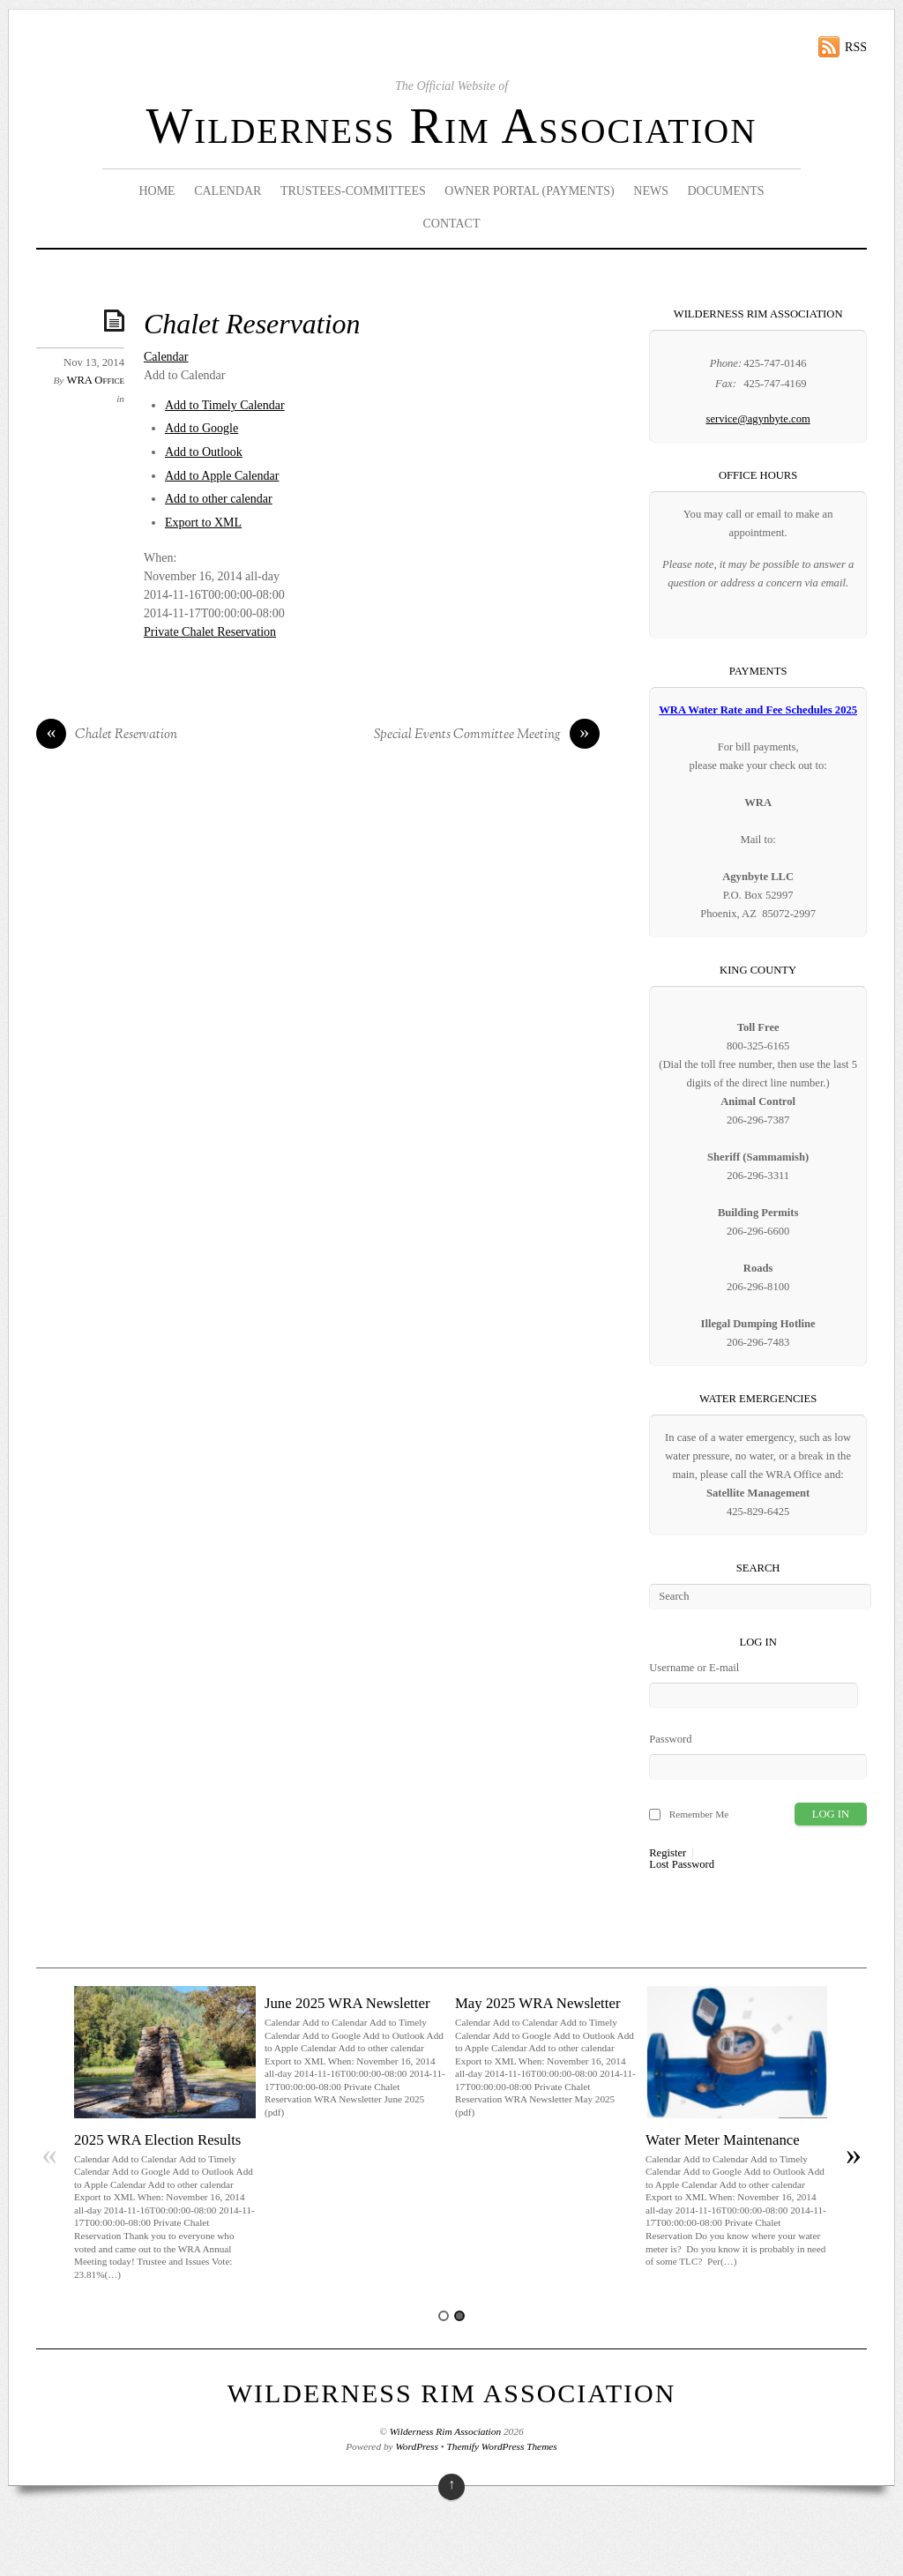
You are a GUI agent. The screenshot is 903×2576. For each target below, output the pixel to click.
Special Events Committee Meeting (487, 735)
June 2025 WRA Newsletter (347, 2003)
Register (667, 1853)
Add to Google (201, 428)
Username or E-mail (694, 1667)
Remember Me (699, 1814)
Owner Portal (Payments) (529, 191)
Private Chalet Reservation (210, 631)
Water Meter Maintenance (723, 2140)
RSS (856, 47)
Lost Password (681, 1864)
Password (670, 1739)
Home (156, 191)
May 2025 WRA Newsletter (538, 2003)
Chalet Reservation (252, 324)
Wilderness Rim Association (451, 126)
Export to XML (203, 522)
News (650, 191)
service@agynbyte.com (757, 419)
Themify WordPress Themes (502, 2446)
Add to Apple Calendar (222, 475)
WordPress (416, 2446)
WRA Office (95, 380)
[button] (185, 375)
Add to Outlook (204, 452)
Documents (725, 191)
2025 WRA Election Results (157, 2140)
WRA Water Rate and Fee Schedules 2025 (758, 710)
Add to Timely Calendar (225, 405)
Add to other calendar (218, 498)
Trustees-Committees (353, 191)
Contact (451, 223)
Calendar (227, 191)
